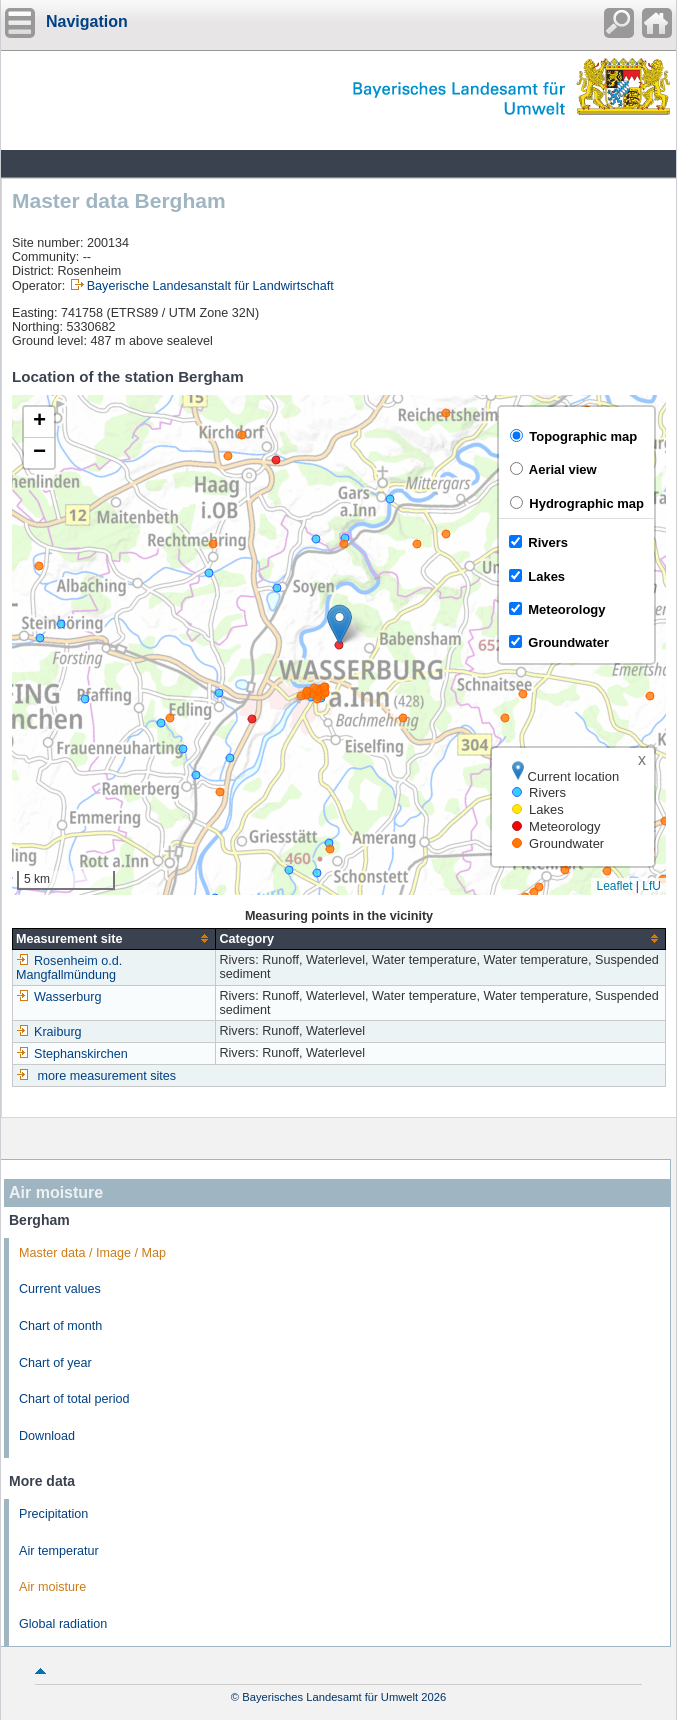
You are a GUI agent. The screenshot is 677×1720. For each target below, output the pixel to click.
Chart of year (55, 1363)
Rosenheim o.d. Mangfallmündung (69, 968)
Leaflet (614, 886)
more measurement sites (107, 1076)
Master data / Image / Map (92, 1253)
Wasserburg (58, 997)
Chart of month (60, 1326)
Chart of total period (74, 1399)
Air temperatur (59, 1551)
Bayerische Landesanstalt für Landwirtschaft (210, 286)
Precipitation (53, 1514)
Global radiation (63, 1624)
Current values (60, 1289)
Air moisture (52, 1587)
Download (47, 1436)
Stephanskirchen (72, 1054)
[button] (339, 624)
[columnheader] (114, 938)
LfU (651, 886)
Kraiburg (49, 1032)
